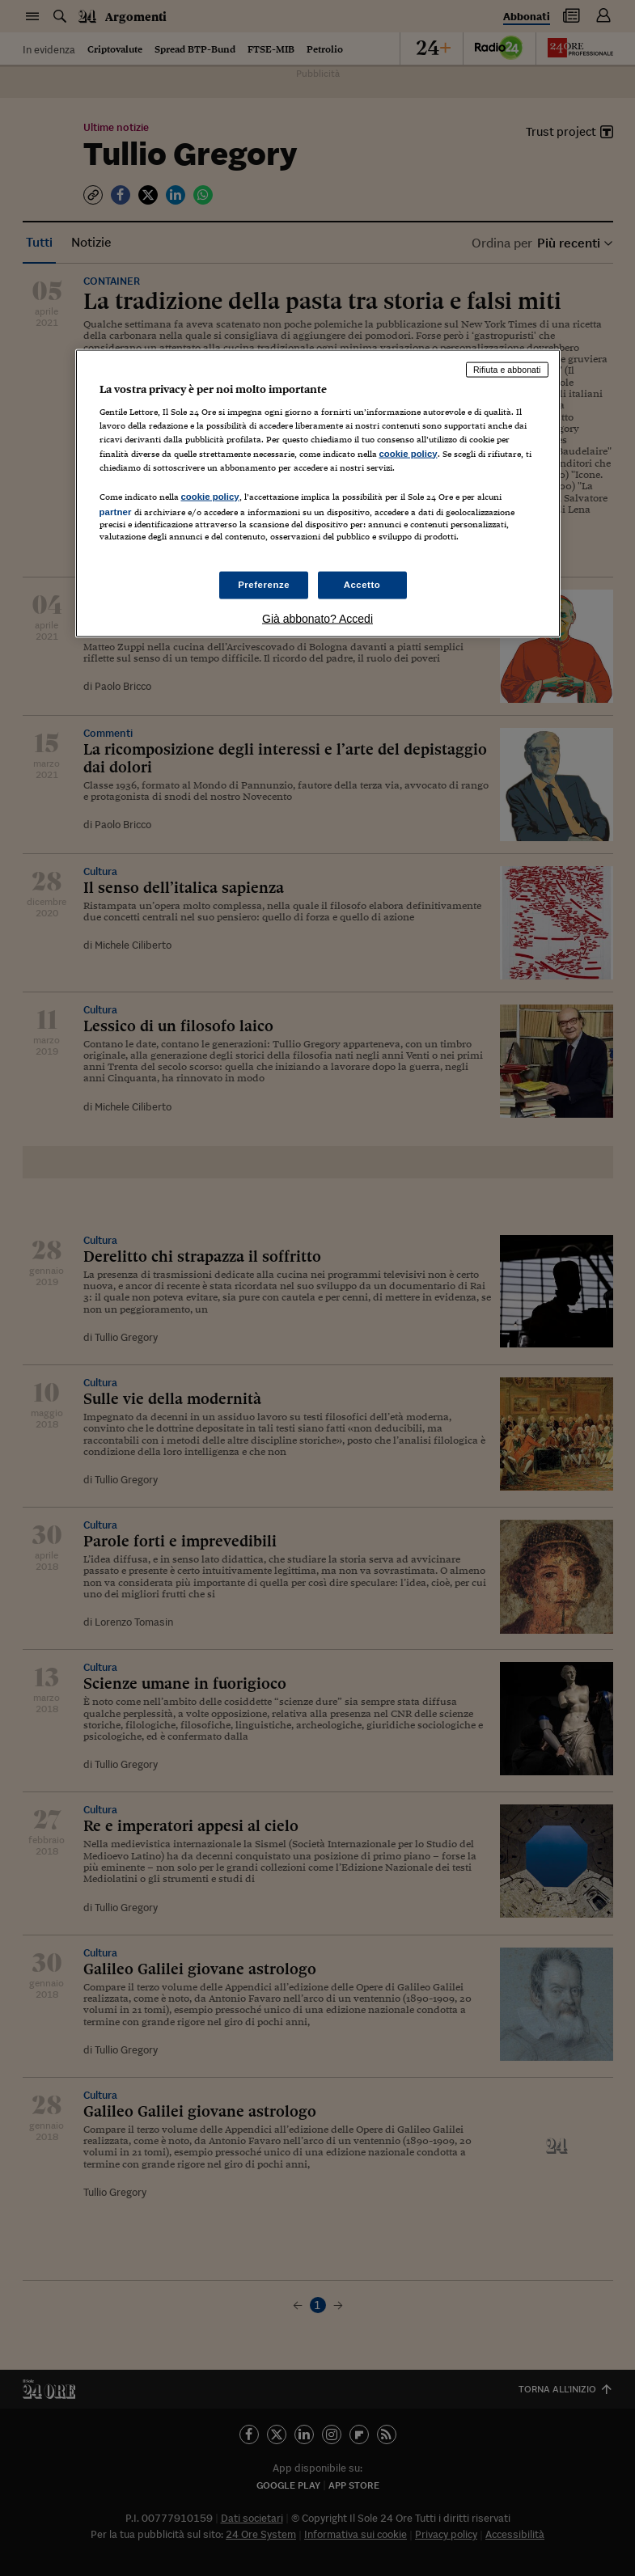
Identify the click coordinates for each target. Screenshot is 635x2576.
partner (115, 511)
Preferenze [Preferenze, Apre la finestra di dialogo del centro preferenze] (264, 585)
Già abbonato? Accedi (317, 618)
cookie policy (408, 453)
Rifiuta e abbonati (507, 369)
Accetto (362, 585)
